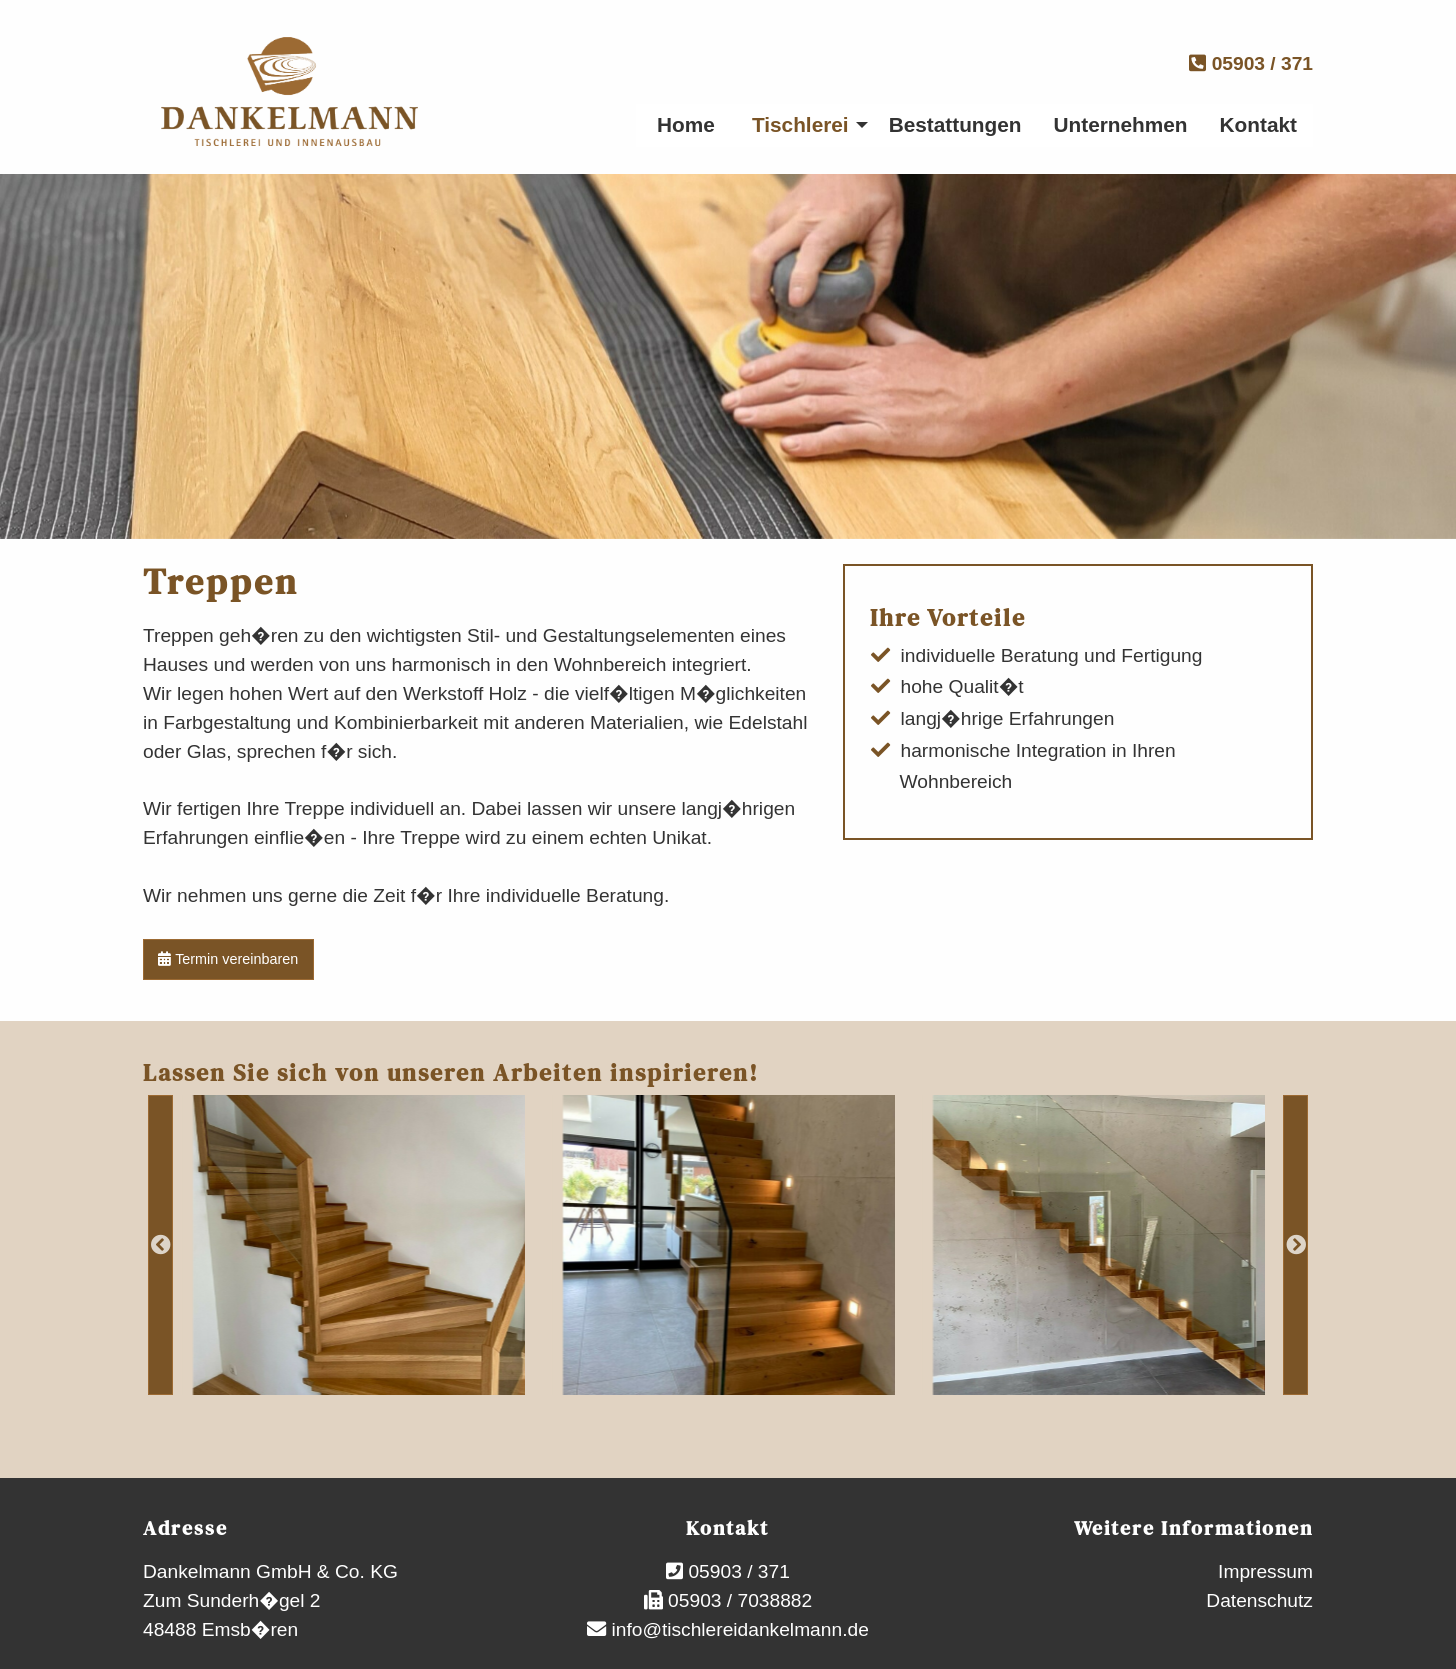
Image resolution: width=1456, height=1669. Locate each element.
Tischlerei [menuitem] (800, 124)
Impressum (1265, 1571)
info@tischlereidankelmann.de (737, 1629)
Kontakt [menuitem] (1258, 124)
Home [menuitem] (686, 124)
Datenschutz (1259, 1600)
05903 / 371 (1251, 63)
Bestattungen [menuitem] (955, 124)
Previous (160, 1245)
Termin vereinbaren (228, 959)
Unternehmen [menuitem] (1121, 124)
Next (1295, 1245)
